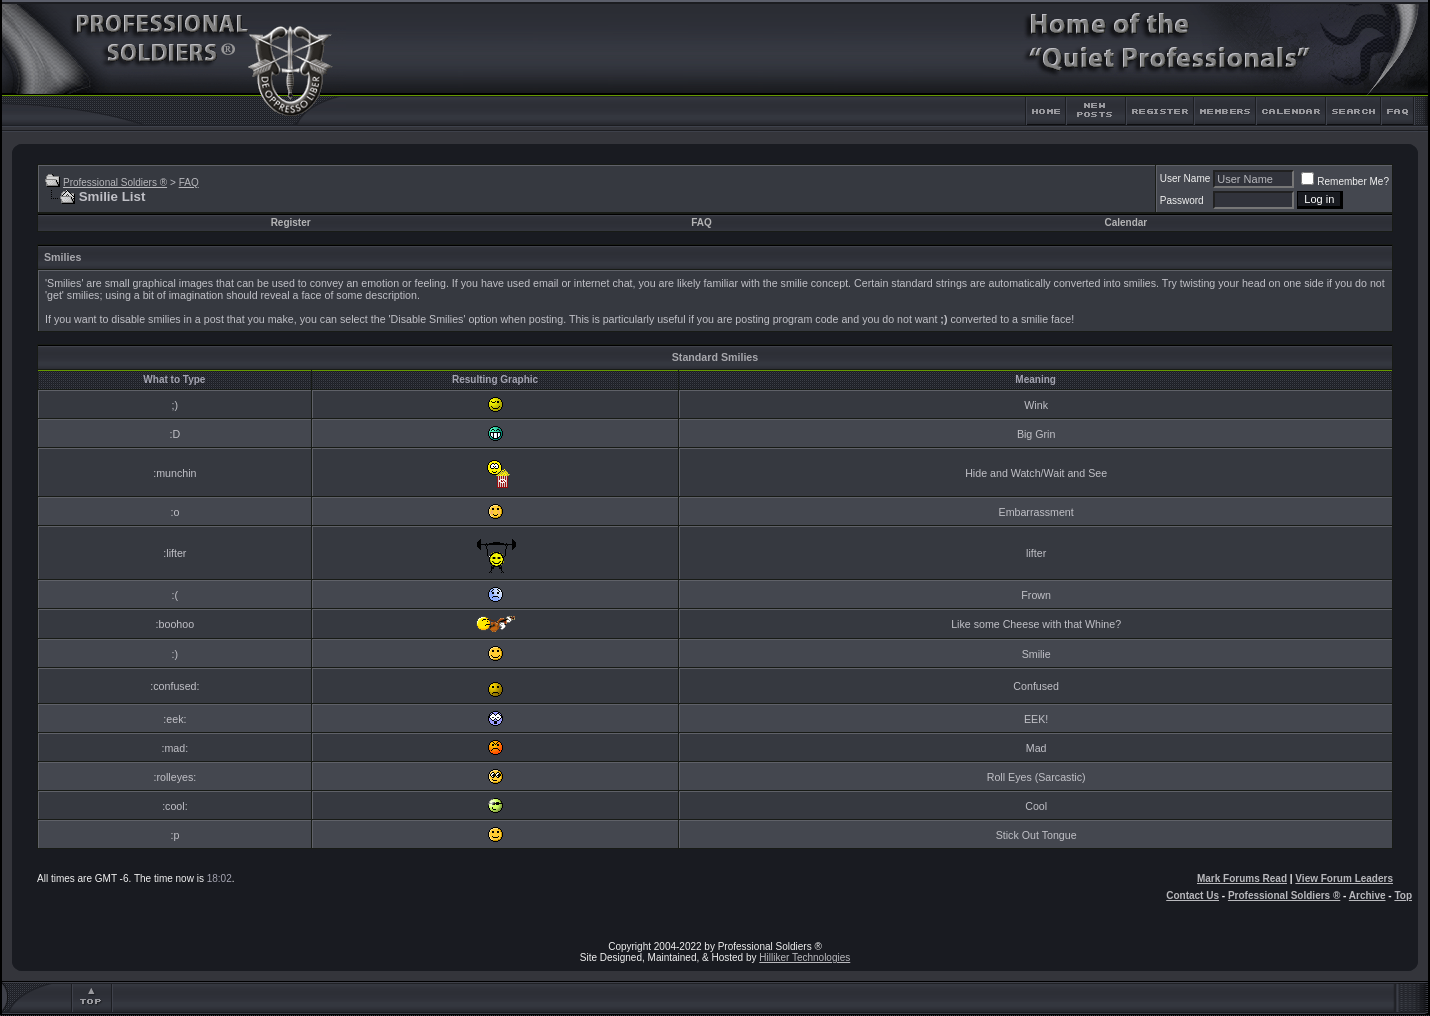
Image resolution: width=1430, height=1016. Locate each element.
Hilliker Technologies (804, 957)
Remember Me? (1345, 181)
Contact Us (1192, 895)
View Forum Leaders (1344, 878)
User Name (1185, 178)
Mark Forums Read (1242, 878)
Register (291, 222)
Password (1182, 200)
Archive (1367, 895)
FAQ (189, 182)
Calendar (1125, 222)
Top (1403, 895)
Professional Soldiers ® (115, 182)
